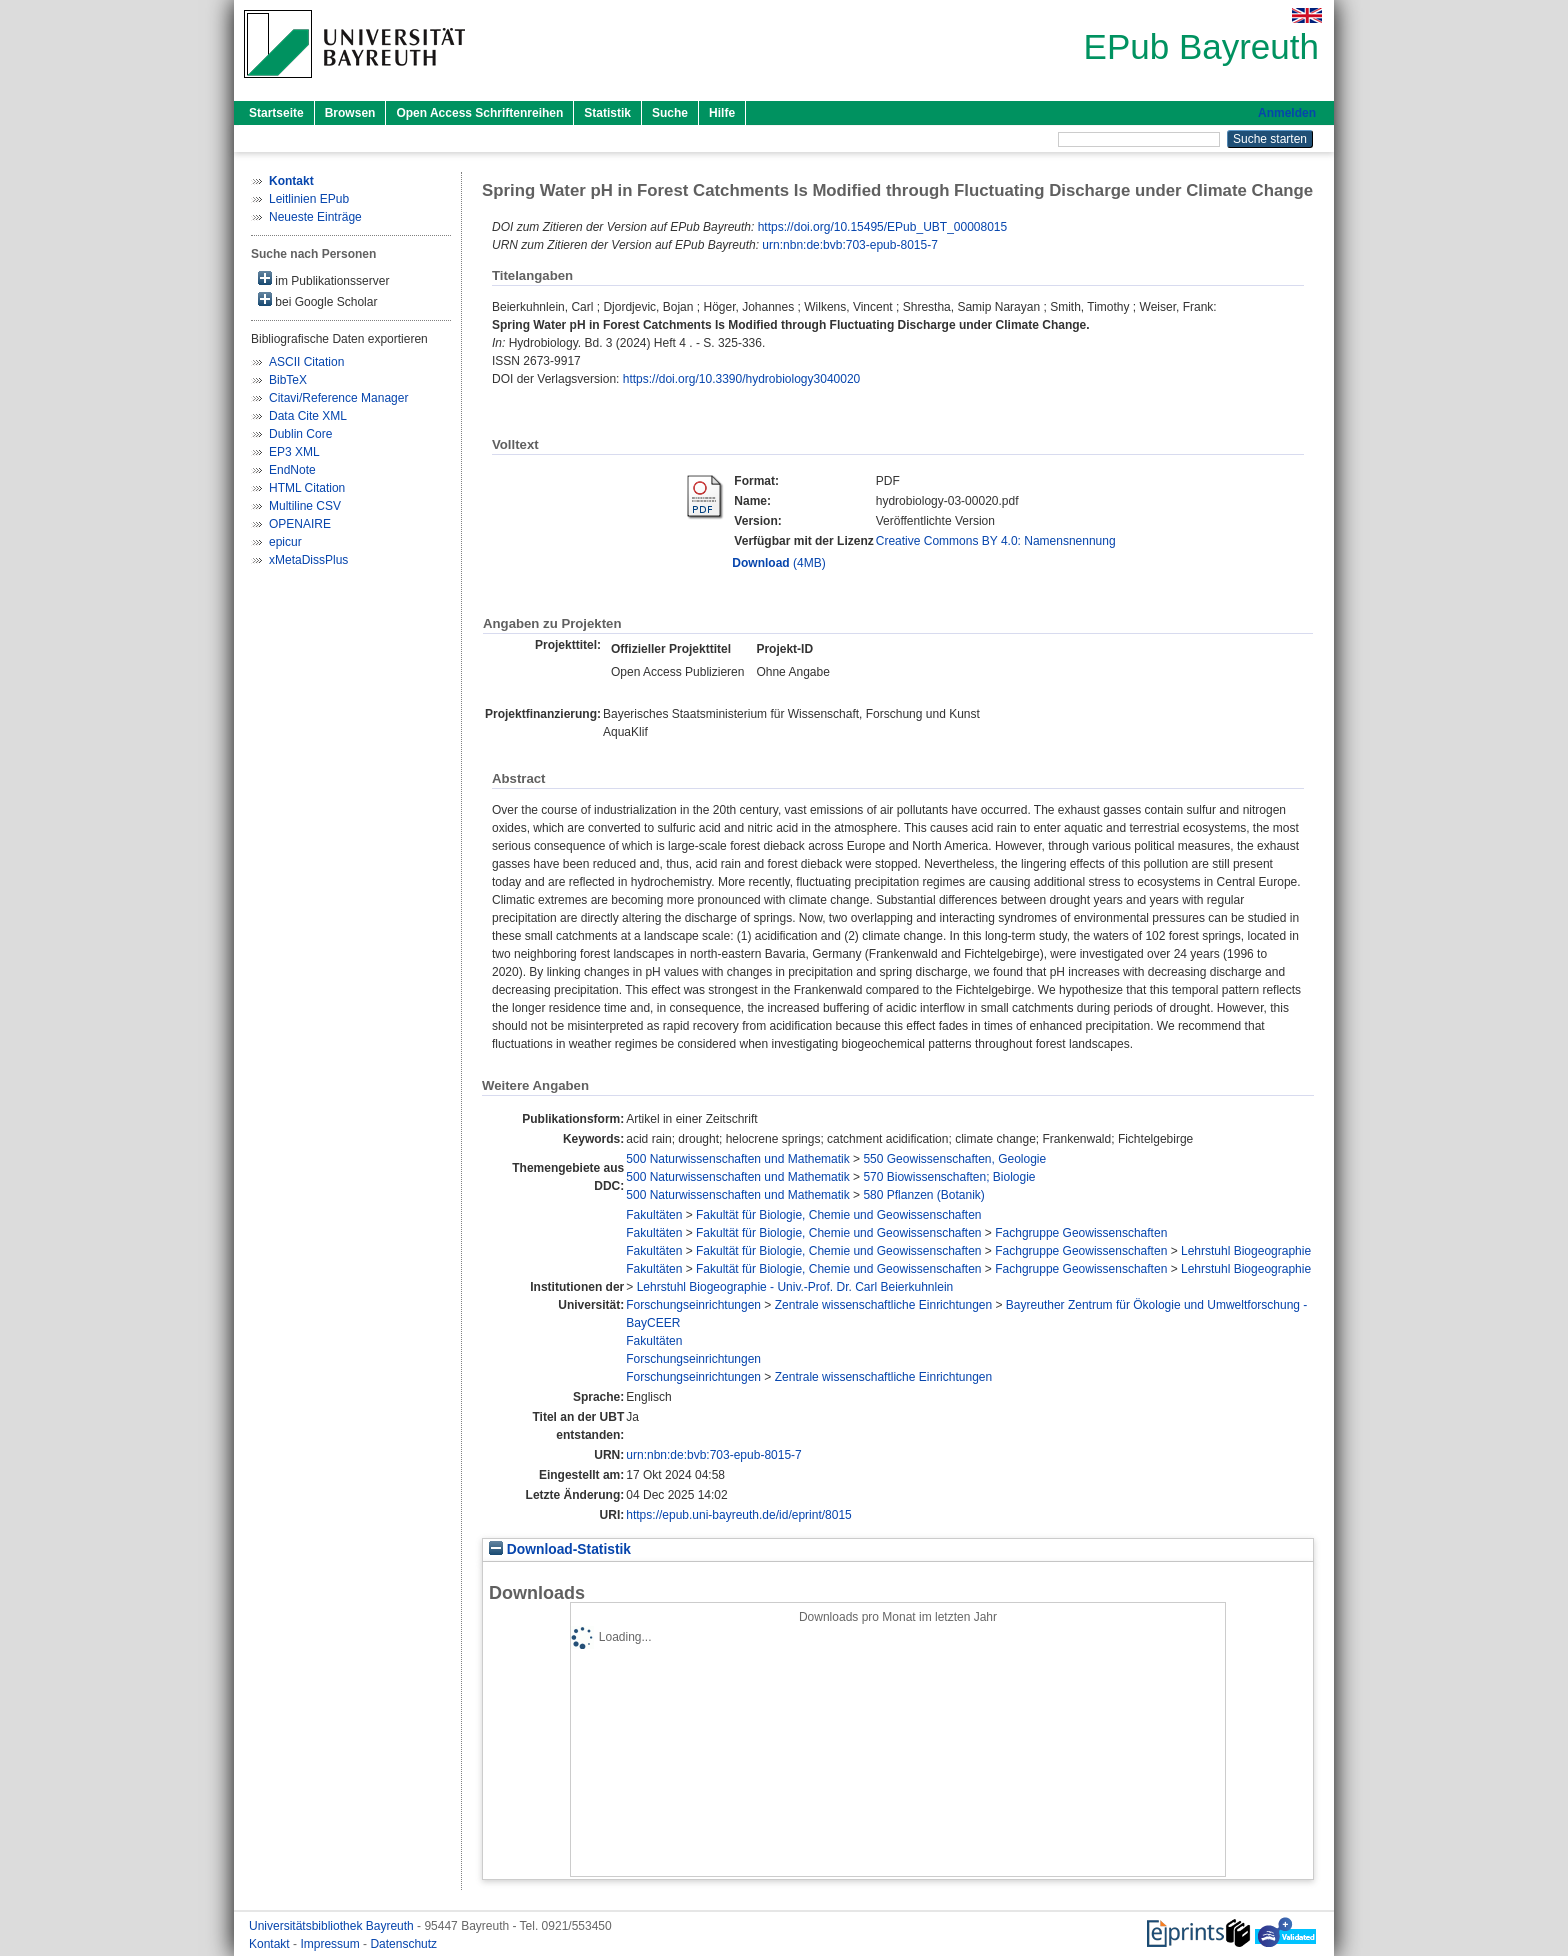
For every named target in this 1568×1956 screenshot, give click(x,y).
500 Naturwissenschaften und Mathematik (737, 1159)
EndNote (292, 470)
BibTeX (288, 380)
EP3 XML (294, 452)
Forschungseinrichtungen (693, 1305)
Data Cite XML (308, 416)
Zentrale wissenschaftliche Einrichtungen (883, 1305)
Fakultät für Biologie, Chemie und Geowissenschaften (839, 1215)
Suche (670, 113)
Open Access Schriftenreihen (479, 113)
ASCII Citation (306, 362)
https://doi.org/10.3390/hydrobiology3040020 (742, 379)
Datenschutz (403, 1944)
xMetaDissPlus (308, 560)
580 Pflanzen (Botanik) (923, 1195)
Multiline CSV (305, 506)
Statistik (607, 113)
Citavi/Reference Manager (338, 398)
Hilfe (722, 113)
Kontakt (271, 1944)
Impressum (331, 1944)
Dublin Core (300, 434)
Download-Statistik (560, 1549)
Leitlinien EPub (309, 199)
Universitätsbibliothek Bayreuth (333, 1926)
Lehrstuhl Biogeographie (1246, 1251)
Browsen (350, 113)
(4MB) (778, 563)
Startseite (276, 113)
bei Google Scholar (317, 300)
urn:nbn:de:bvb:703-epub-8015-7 (849, 245)
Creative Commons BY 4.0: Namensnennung (996, 541)
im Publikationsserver (323, 279)
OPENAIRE (300, 524)
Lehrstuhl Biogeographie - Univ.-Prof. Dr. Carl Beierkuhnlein (795, 1287)
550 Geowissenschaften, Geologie (954, 1159)
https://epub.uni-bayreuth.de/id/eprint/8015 (739, 1515)
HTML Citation (307, 488)
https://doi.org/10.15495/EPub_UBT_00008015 (883, 227)
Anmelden (1287, 113)
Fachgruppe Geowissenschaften (1081, 1233)
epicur (285, 542)
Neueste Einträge (315, 217)
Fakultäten (654, 1215)
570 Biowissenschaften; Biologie (949, 1177)
